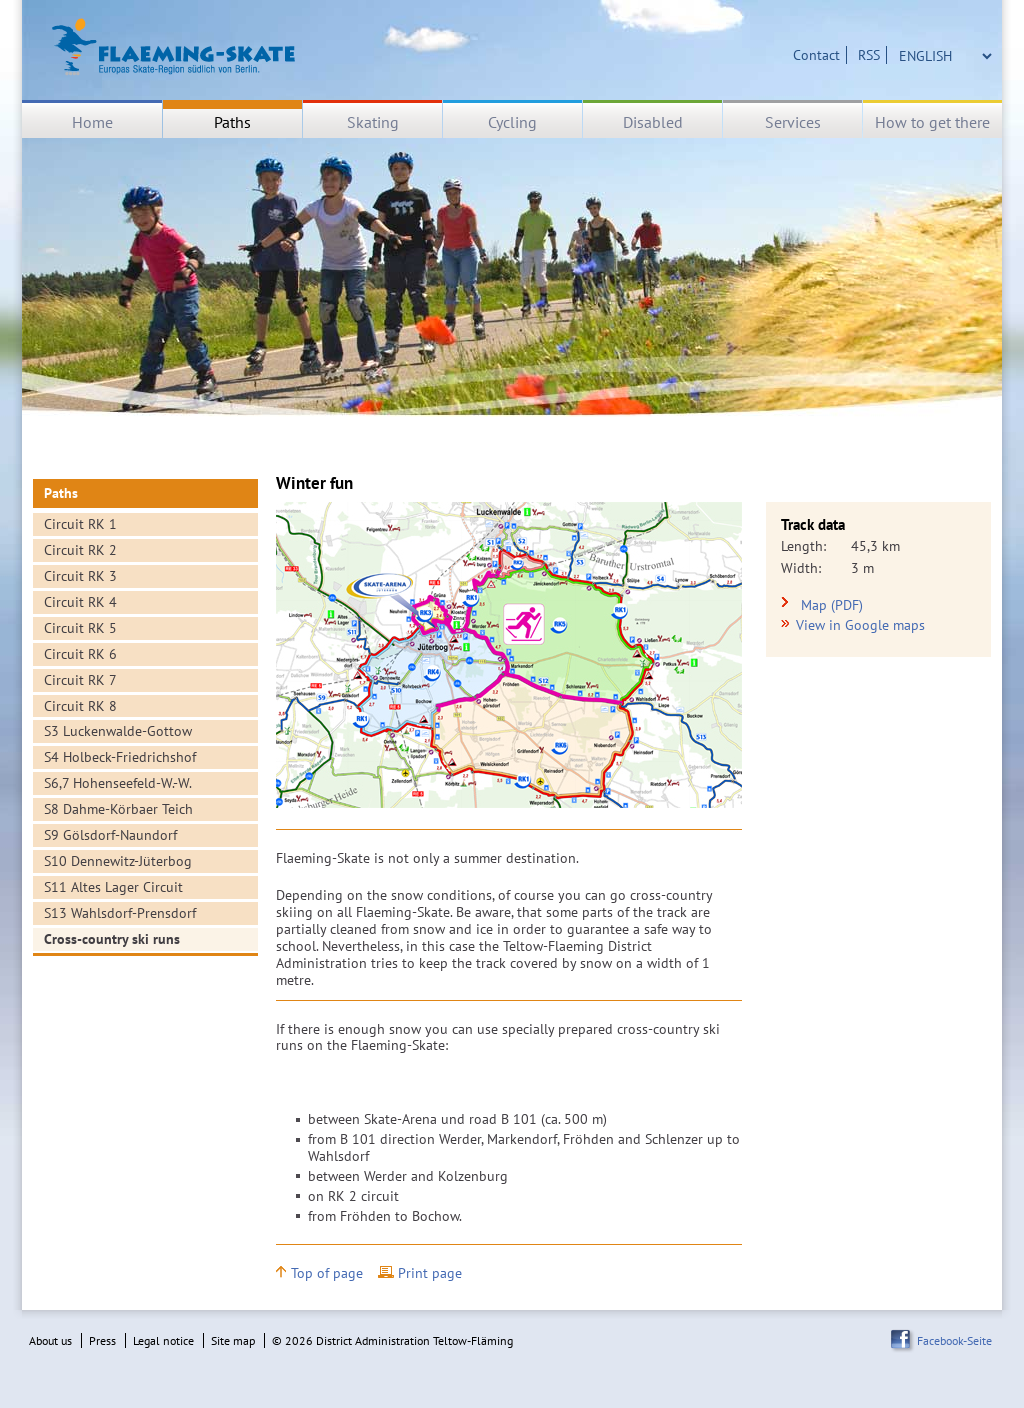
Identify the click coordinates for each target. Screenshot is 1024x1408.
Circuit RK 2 (80, 550)
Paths (232, 122)
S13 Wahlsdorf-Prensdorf (120, 913)
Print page (430, 1273)
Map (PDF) (832, 605)
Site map (233, 1340)
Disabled (653, 122)
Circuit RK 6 (80, 654)
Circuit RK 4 (80, 602)
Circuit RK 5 (80, 628)
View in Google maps (860, 625)
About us (50, 1340)
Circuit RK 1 (80, 524)
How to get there (932, 122)
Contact (816, 55)
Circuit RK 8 (80, 706)
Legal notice (163, 1340)
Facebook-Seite (954, 1340)
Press (102, 1340)
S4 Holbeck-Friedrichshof (120, 757)
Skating (373, 122)
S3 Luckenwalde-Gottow (118, 731)
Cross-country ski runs (112, 939)
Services (793, 122)
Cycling (512, 122)
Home (92, 122)
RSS (869, 55)
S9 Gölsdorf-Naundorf (110, 835)
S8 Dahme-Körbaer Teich (118, 809)
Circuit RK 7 (80, 680)
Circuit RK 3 (80, 576)
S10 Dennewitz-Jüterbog (118, 861)
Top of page (327, 1273)
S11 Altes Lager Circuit (113, 887)
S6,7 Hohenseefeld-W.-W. (118, 783)
